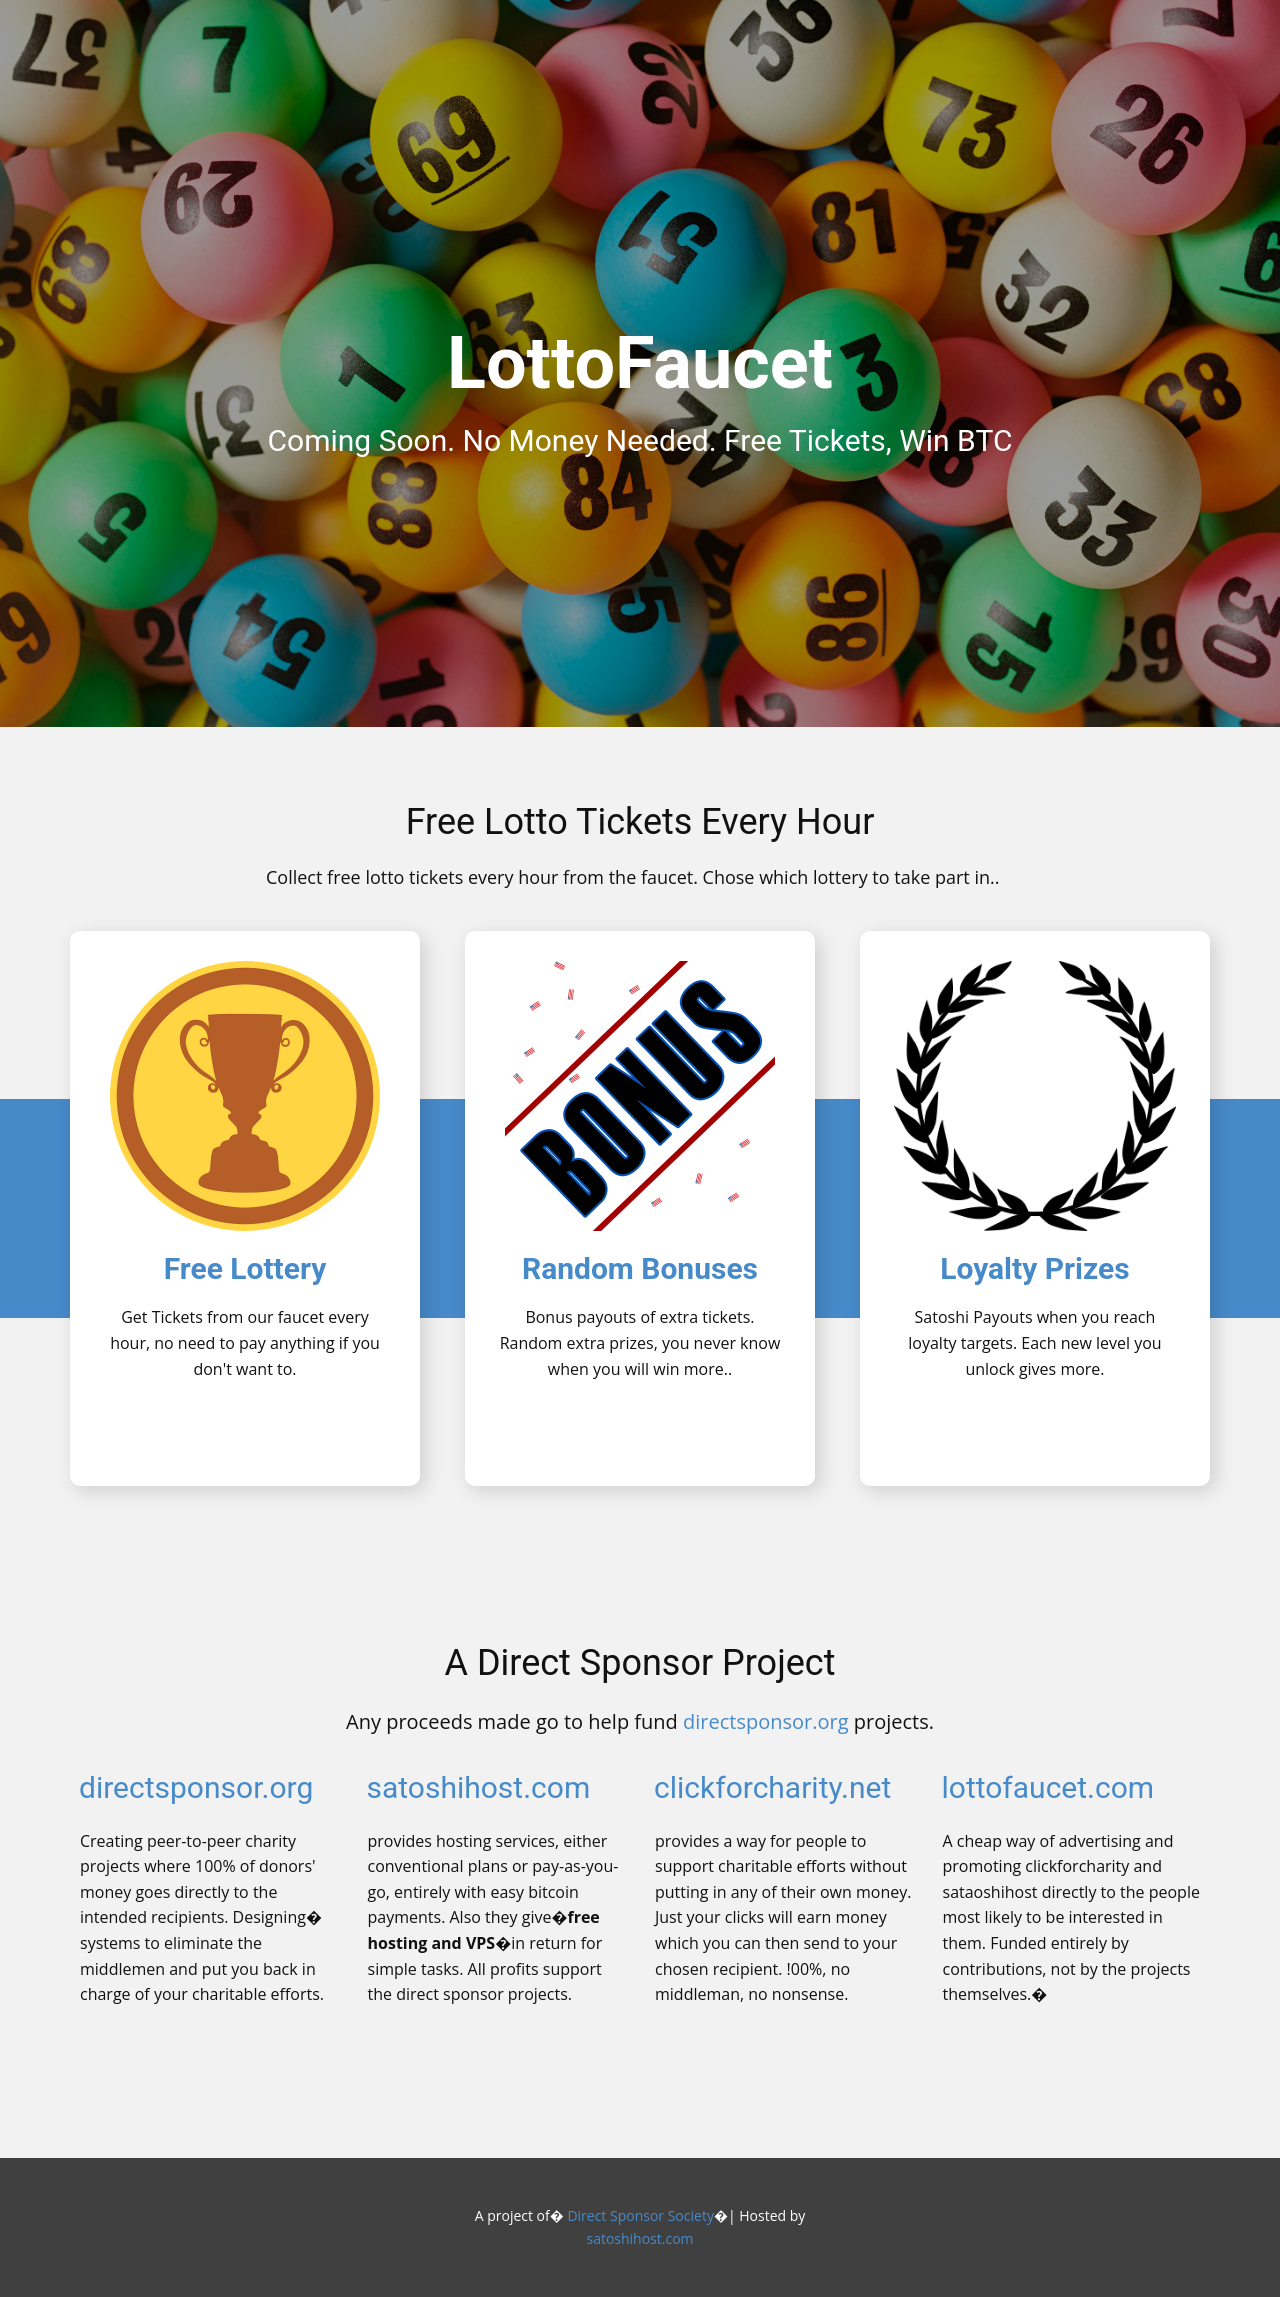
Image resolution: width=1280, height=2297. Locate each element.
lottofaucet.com (1048, 1787)
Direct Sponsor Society (639, 2215)
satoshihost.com (479, 1787)
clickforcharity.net (772, 1787)
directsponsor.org (766, 1721)
